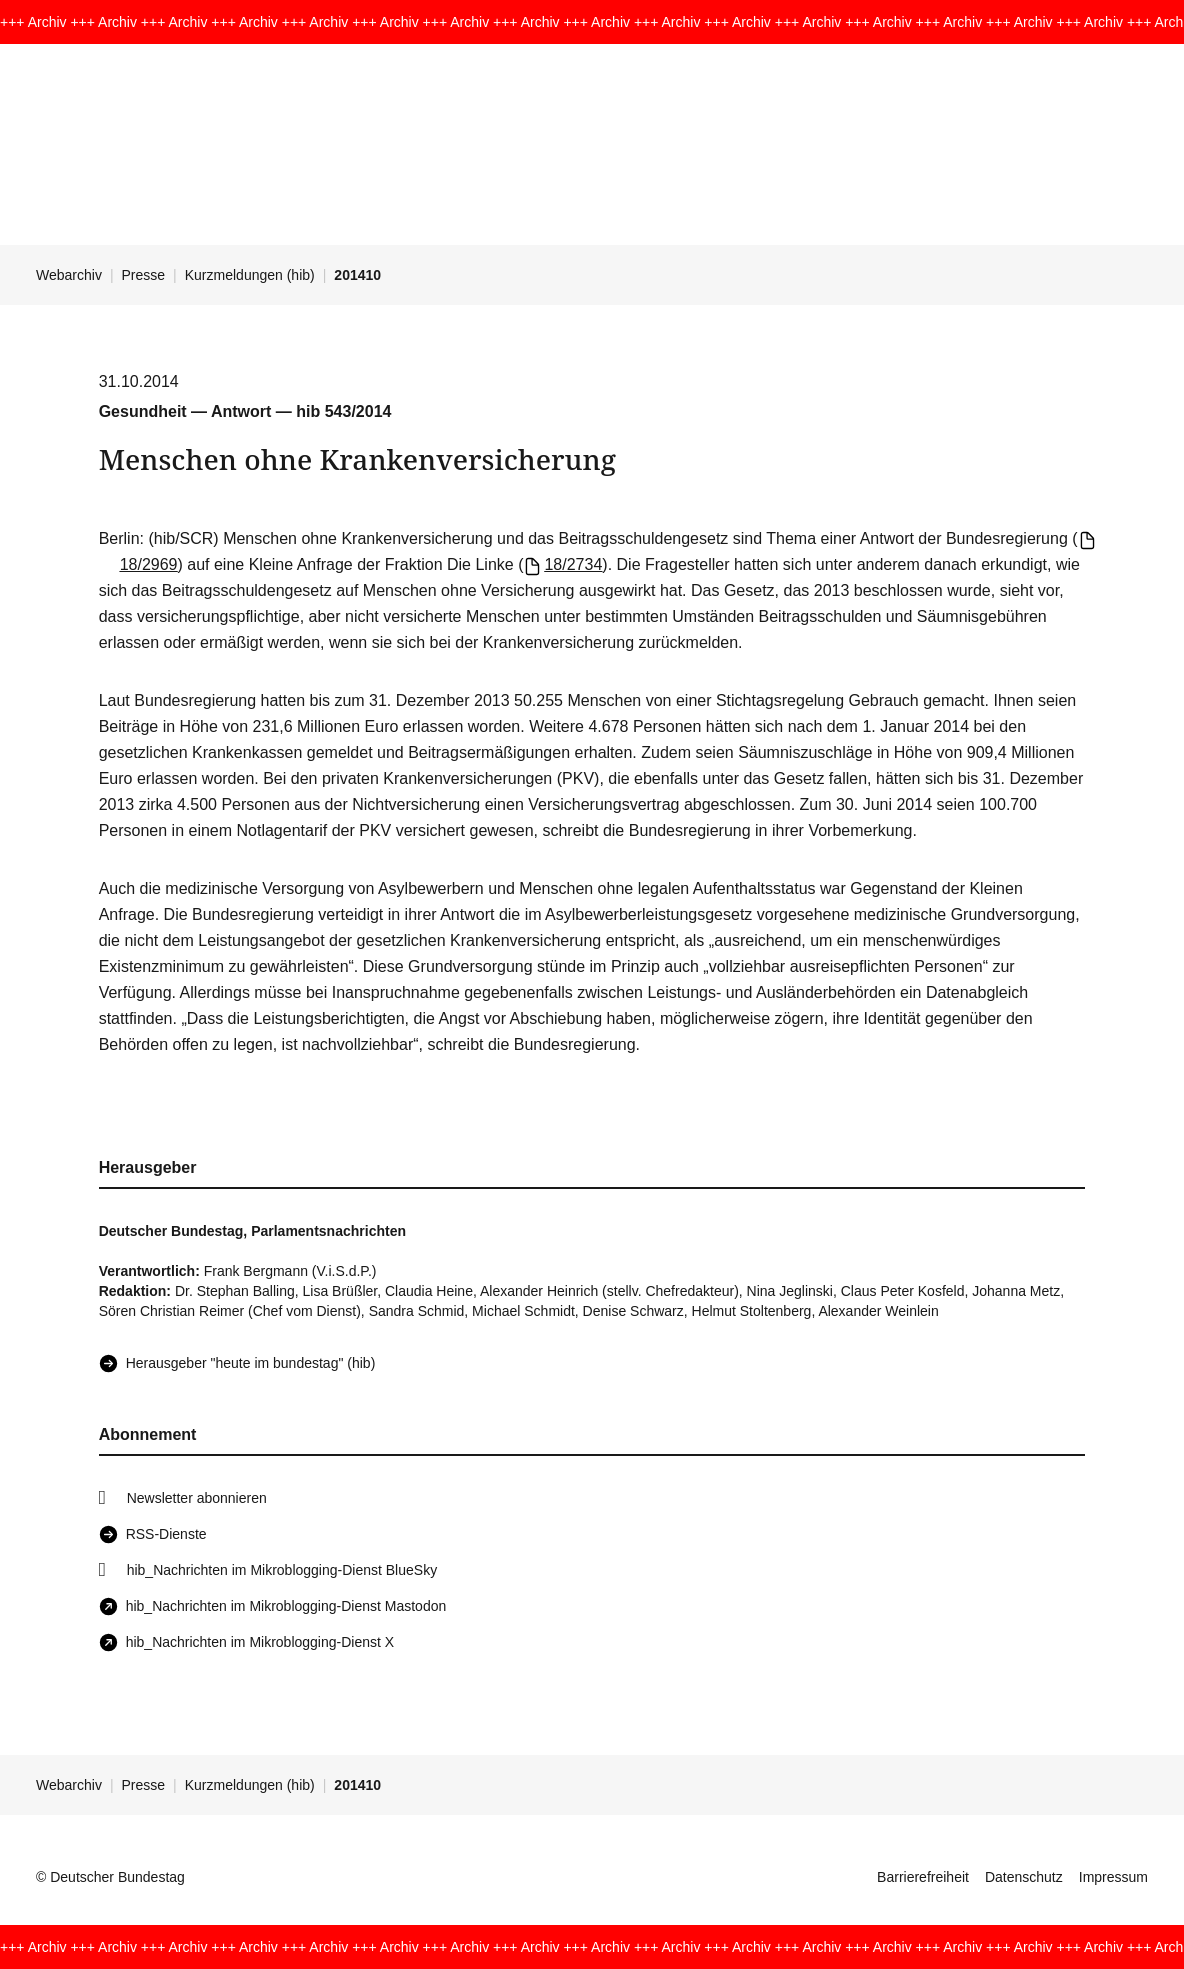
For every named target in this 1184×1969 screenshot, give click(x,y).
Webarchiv (69, 275)
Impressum (1113, 1877)
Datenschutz (1024, 1877)
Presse (144, 275)
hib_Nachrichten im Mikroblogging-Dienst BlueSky (282, 1570)
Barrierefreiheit (923, 1877)
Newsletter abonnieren (197, 1498)
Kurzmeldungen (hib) (250, 275)
